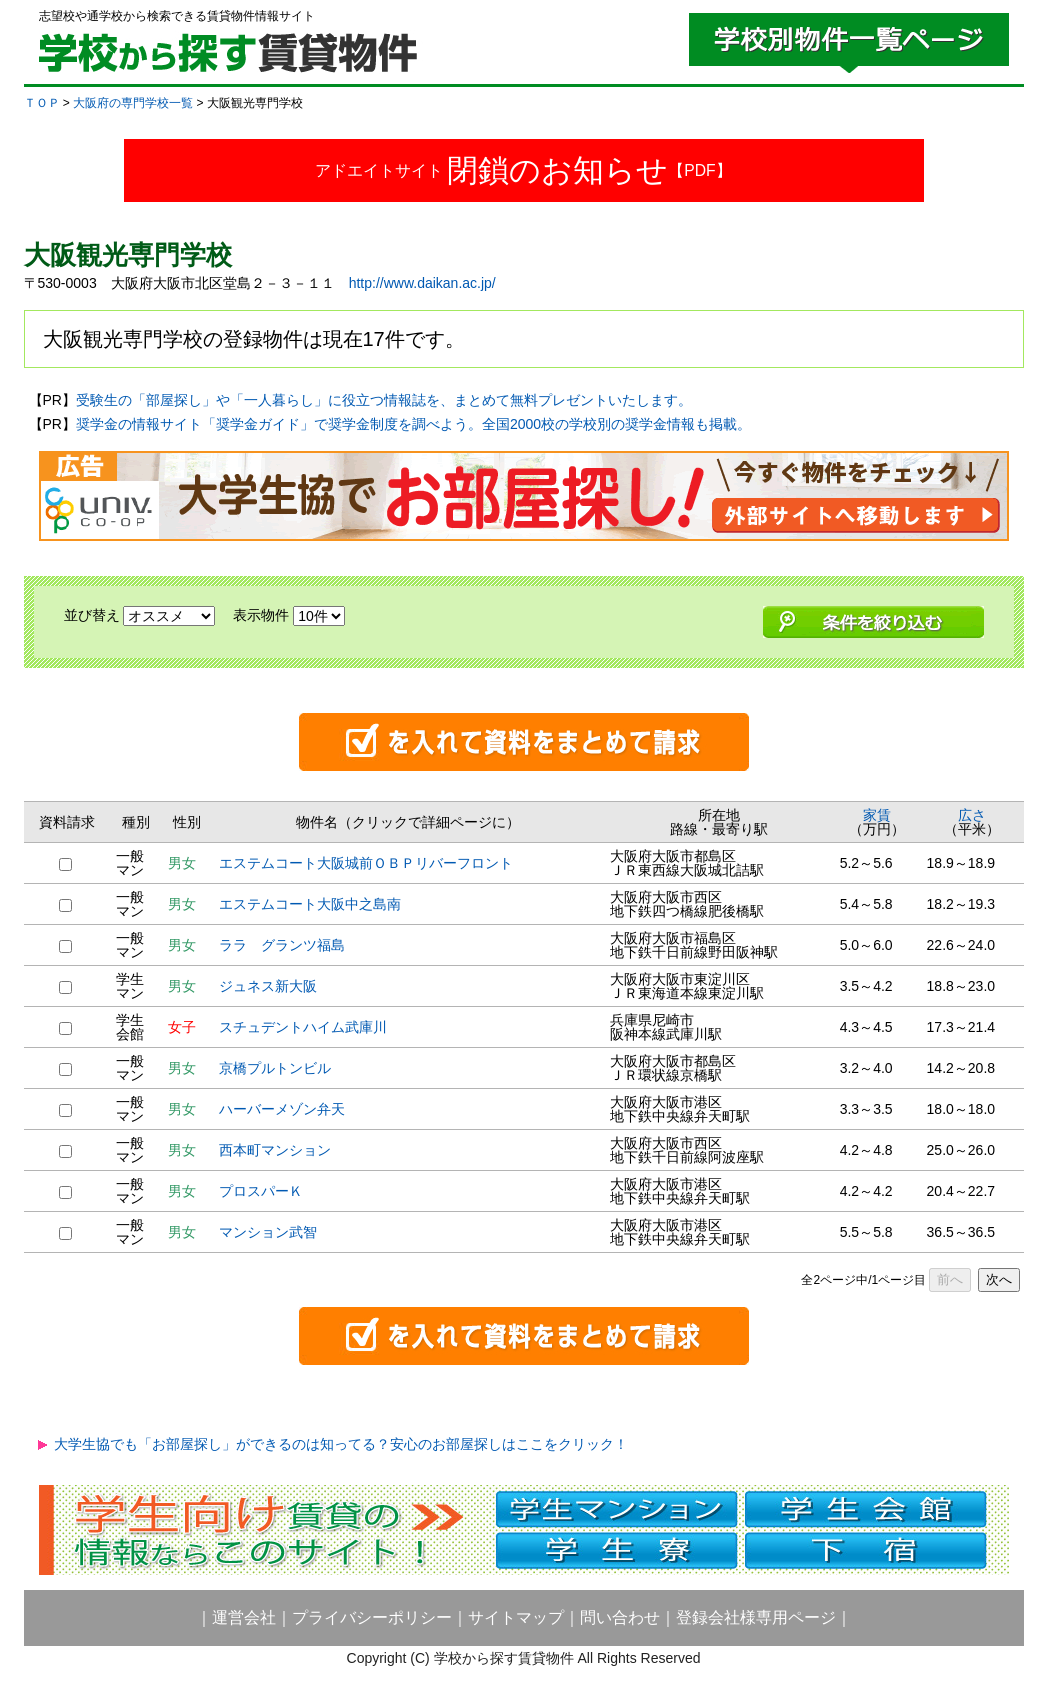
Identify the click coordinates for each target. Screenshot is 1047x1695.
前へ (950, 1279)
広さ (972, 815)
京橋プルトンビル (275, 1068)
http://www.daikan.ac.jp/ (422, 283)
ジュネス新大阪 (268, 986)
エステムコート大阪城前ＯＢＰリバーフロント (366, 863)
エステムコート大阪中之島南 (310, 904)
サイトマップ (516, 1617)
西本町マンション (275, 1150)
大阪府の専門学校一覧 (133, 103)
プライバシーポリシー (372, 1617)
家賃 (877, 815)
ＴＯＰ (42, 103)
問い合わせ (620, 1617)
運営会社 (244, 1617)
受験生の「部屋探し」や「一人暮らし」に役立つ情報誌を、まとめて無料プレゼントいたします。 (384, 400)
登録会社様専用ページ (756, 1617)
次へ (999, 1279)
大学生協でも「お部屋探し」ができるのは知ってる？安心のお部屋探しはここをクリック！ (341, 1444)
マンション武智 (268, 1232)
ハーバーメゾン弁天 (282, 1109)
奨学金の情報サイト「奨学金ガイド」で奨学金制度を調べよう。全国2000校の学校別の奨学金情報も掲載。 (413, 424)
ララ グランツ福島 (282, 945)
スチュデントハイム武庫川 (303, 1027)
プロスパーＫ (261, 1191)
